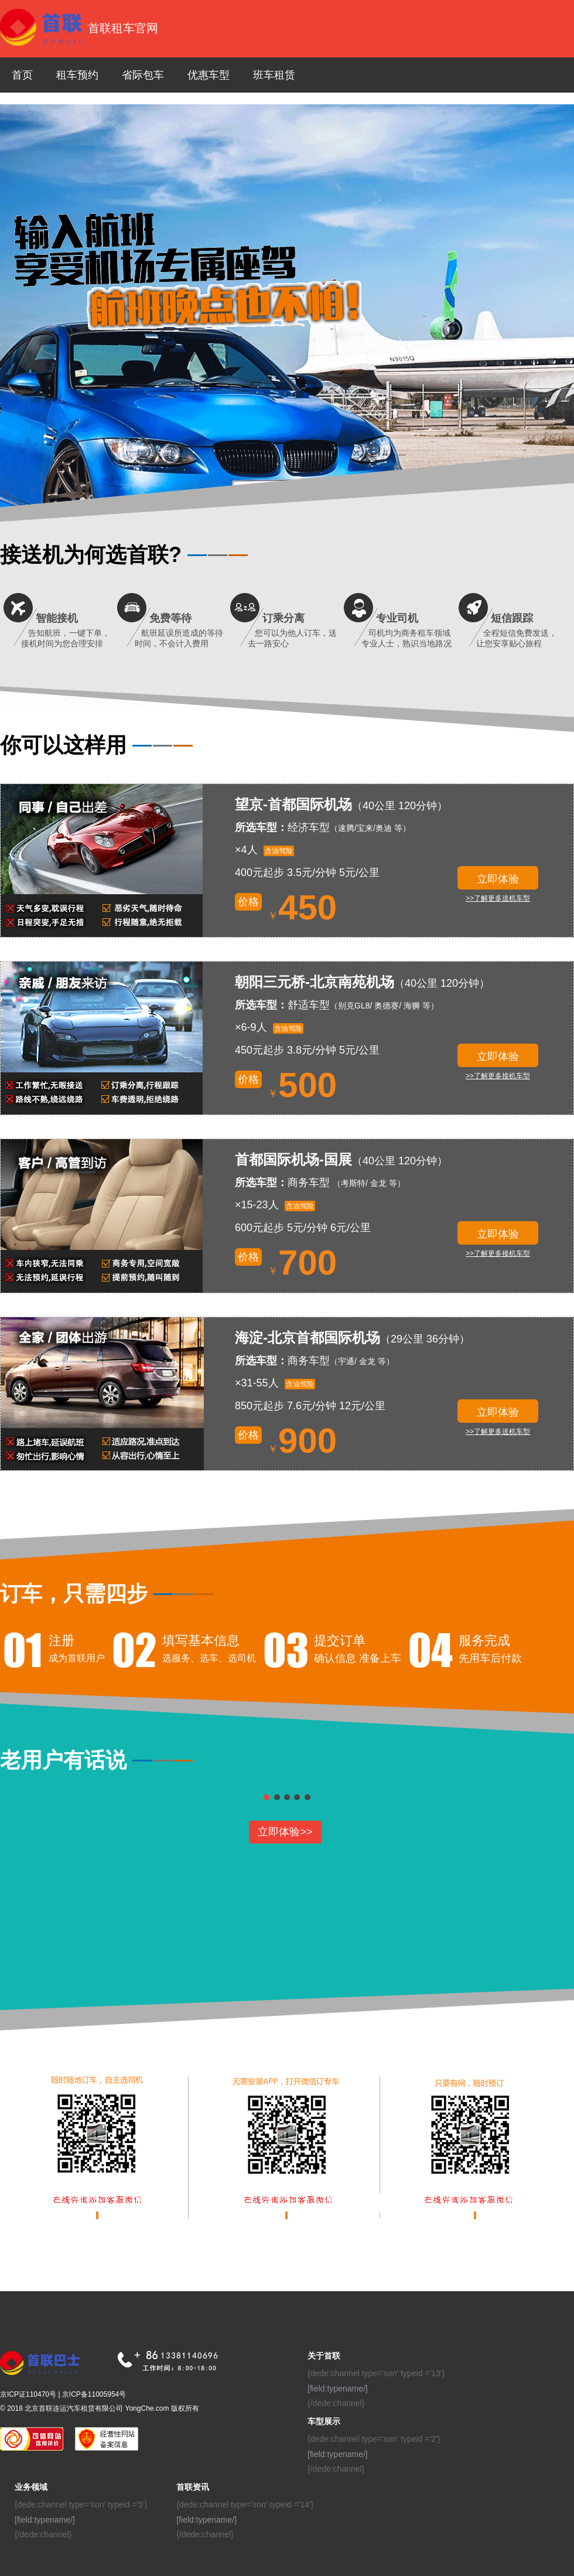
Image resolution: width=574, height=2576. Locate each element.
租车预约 (77, 75)
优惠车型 (208, 75)
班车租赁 (274, 75)
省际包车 (143, 75)
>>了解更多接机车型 (498, 1076)
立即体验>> (285, 1832)
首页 (22, 75)
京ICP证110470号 (28, 2394)
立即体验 (498, 879)
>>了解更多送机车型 (498, 898)
